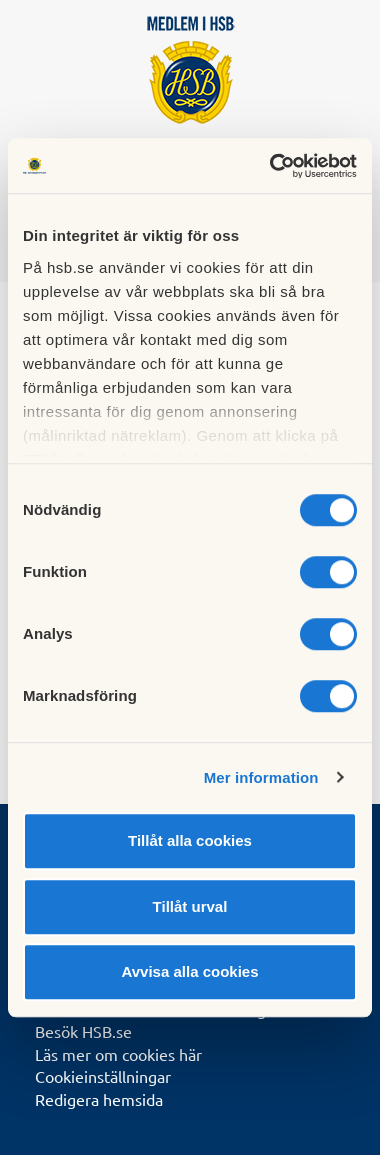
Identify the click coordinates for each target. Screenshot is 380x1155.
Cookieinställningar (103, 1076)
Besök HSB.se (83, 1031)
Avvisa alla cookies (189, 971)
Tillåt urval (190, 906)
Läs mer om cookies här (118, 1054)
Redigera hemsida (99, 1099)
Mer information (261, 777)
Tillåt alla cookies (190, 840)
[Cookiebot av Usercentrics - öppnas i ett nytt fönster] (271, 166)
